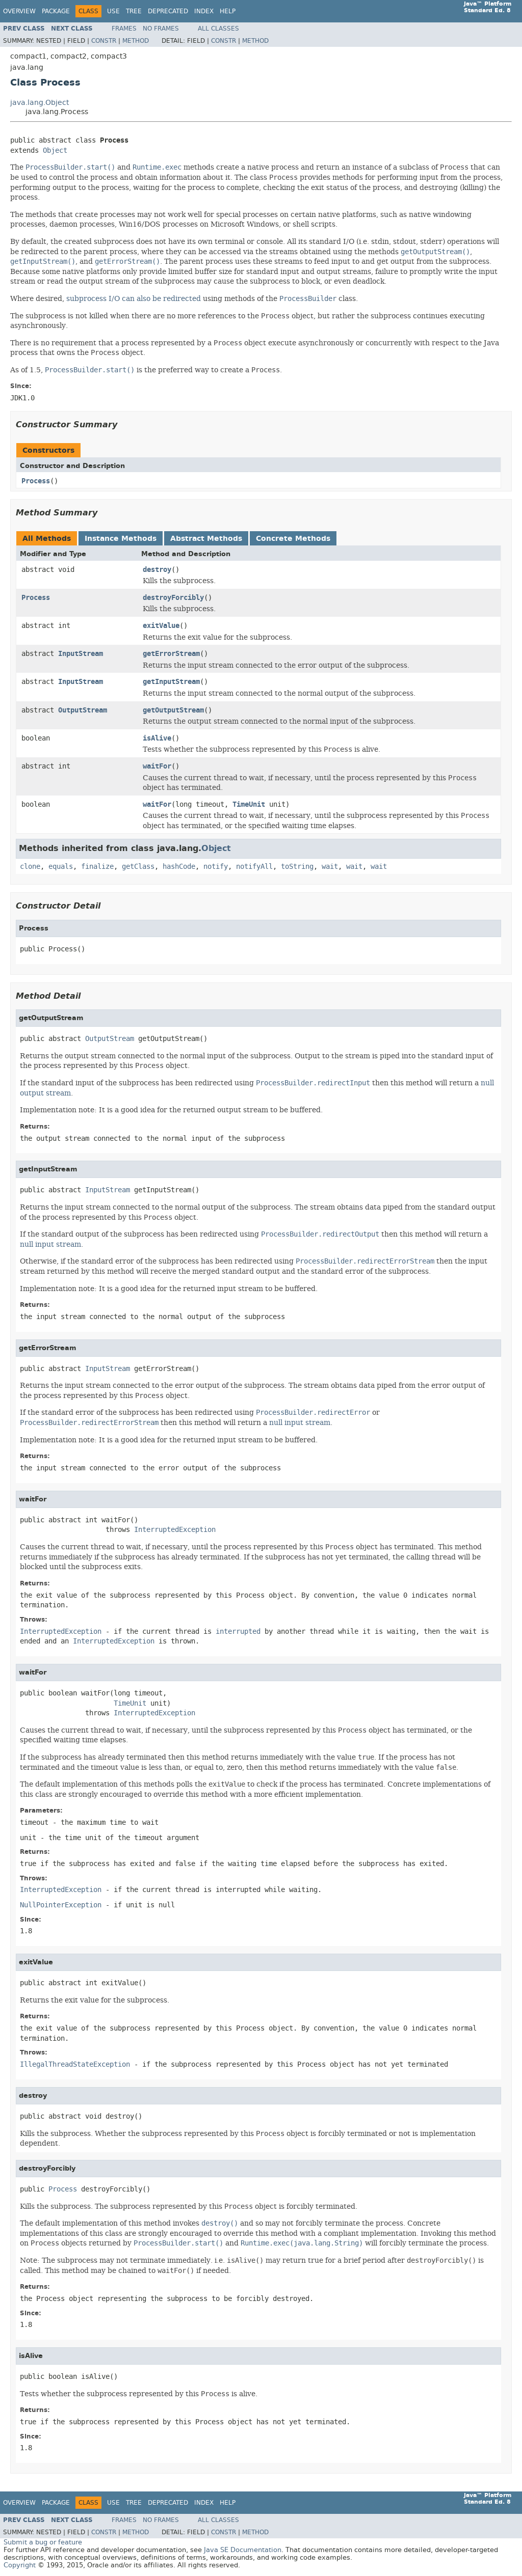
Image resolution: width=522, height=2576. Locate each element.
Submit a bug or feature (43, 2542)
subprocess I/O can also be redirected (133, 298)
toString (297, 866)
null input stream (50, 1244)
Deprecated (168, 11)
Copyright (20, 2565)
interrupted (238, 1631)
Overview (19, 11)
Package (56, 11)
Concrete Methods (293, 538)
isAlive (157, 738)
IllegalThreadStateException (75, 2064)
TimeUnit (248, 804)
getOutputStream (173, 710)
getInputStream (171, 681)
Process (35, 481)
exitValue (161, 625)
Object (55, 150)
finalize (97, 866)
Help (228, 11)
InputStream (80, 653)
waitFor (157, 766)
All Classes (218, 28)
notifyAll (254, 866)
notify (215, 866)
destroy (157, 569)
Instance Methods (120, 538)
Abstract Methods (206, 538)
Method (135, 40)
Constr (103, 40)
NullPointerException (60, 1905)
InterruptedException (175, 1529)
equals (60, 866)
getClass (138, 866)
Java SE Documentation (242, 2550)
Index (204, 11)
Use (113, 11)
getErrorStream (171, 653)
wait (330, 866)
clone (30, 866)
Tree (134, 11)
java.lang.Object (39, 102)
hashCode (179, 866)
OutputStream (82, 710)
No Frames (161, 28)
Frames (124, 28)
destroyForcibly (173, 597)
